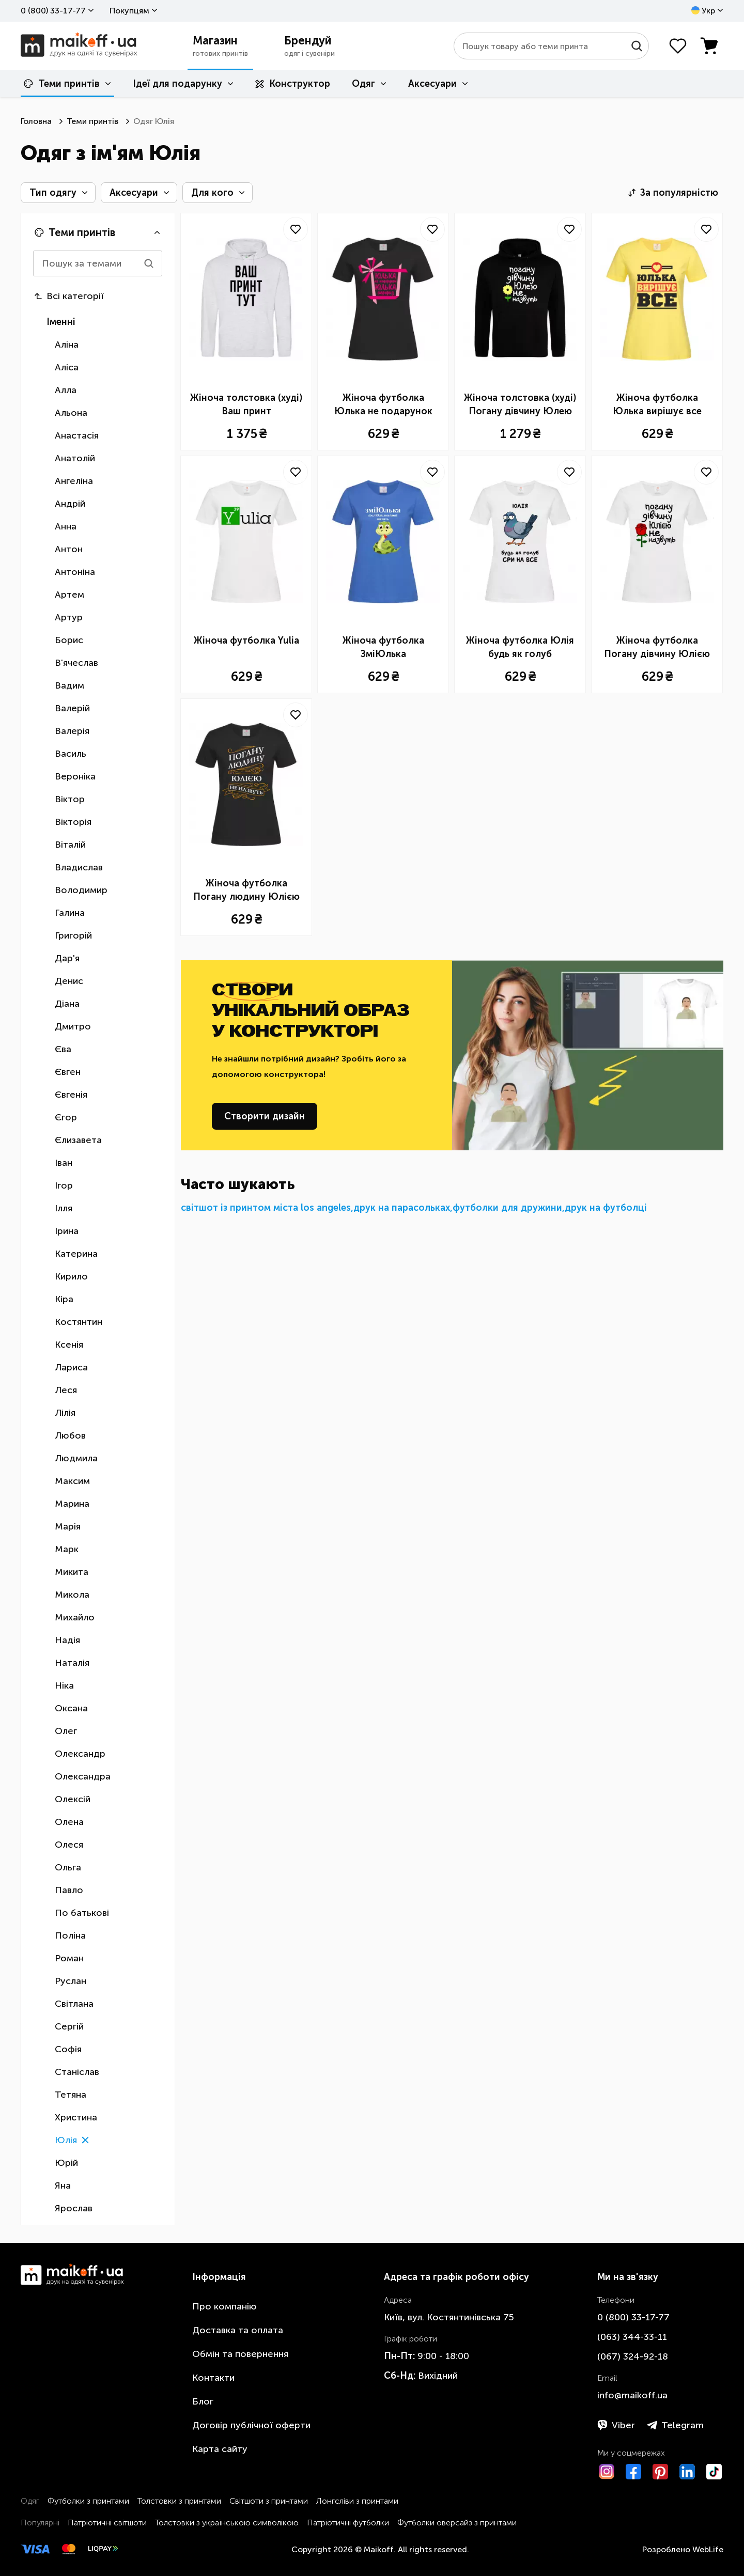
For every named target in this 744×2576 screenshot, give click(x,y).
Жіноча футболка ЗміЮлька (383, 647)
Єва (63, 1049)
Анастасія (77, 435)
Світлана (74, 2003)
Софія (68, 2049)
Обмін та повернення (240, 2354)
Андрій (70, 503)
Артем (69, 594)
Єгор (66, 1117)
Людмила (76, 1458)
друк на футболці (606, 1207)
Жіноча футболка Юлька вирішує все (657, 404)
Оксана (71, 1708)
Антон (69, 549)
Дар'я (67, 958)
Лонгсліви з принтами (357, 2501)
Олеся (69, 1844)
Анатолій (75, 458)
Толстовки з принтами (179, 2501)
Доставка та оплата (237, 2330)
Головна (36, 121)
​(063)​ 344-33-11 (632, 2337)
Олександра (83, 1776)
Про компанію (224, 2306)
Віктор (70, 799)
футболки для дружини (507, 1207)
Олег (66, 1731)
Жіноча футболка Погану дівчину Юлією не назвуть (657, 648)
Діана (67, 1003)
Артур (69, 617)
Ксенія (69, 1344)
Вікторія (73, 822)
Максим (72, 1481)
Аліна (67, 344)
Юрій (66, 2162)
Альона (71, 412)
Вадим (69, 685)
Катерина (76, 1253)
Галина (70, 912)
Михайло (75, 1617)
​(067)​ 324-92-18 (632, 2356)
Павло (69, 1890)
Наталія (72, 1662)
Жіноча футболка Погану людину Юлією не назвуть (246, 890)
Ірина (67, 1231)
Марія (68, 1526)
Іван (63, 1162)
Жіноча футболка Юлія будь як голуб (520, 647)
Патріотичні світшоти (107, 2522)
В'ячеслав (76, 662)
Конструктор (292, 83)
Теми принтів (62, 83)
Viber (616, 2425)
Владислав (79, 867)
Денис (69, 981)
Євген (68, 1072)
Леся (66, 1390)
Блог (202, 2401)
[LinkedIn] (687, 2471)
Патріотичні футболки (348, 2522)
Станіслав (77, 2072)
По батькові (82, 1912)
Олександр (80, 1753)
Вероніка (75, 776)
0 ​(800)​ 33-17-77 (53, 10)
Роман (69, 1958)
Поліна (70, 1935)
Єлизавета (78, 1140)
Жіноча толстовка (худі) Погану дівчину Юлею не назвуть (520, 405)
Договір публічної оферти (251, 2425)
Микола (72, 1594)
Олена (69, 1822)
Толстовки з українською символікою (227, 2522)
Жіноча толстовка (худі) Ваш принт (246, 404)
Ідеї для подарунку (177, 83)
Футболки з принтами (88, 2501)
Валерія (72, 731)
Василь (70, 753)
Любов (70, 1435)
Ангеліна (74, 481)
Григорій (73, 935)
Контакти (213, 2377)
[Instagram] (606, 2471)
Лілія (65, 1412)
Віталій (70, 844)
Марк (67, 1549)
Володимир (81, 890)
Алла (65, 390)
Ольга (68, 1867)
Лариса (71, 1367)
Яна (63, 2185)
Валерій (72, 708)
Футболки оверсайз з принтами (457, 2522)
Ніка (64, 1685)
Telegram (675, 2425)
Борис (69, 640)
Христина (76, 2117)
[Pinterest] (660, 2471)
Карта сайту (219, 2449)
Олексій (72, 1799)
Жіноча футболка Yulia (246, 640)
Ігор (64, 1185)
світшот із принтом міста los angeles (266, 1207)
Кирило (71, 1276)
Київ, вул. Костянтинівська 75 (449, 2317)
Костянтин (78, 1322)
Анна (65, 526)
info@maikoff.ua (632, 2395)
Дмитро (73, 1026)
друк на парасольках (401, 1207)
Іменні (61, 321)
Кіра (64, 1299)
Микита (71, 1572)
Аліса (67, 367)
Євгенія (71, 1094)
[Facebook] (633, 2471)
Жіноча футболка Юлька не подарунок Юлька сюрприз (383, 405)
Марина (72, 1503)
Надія (67, 1640)
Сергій (69, 2026)
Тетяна (70, 2094)
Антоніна (75, 571)
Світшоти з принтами (268, 2501)
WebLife (707, 2549)
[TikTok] (714, 2471)
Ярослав (73, 2208)
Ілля (63, 1208)
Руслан (70, 1981)
